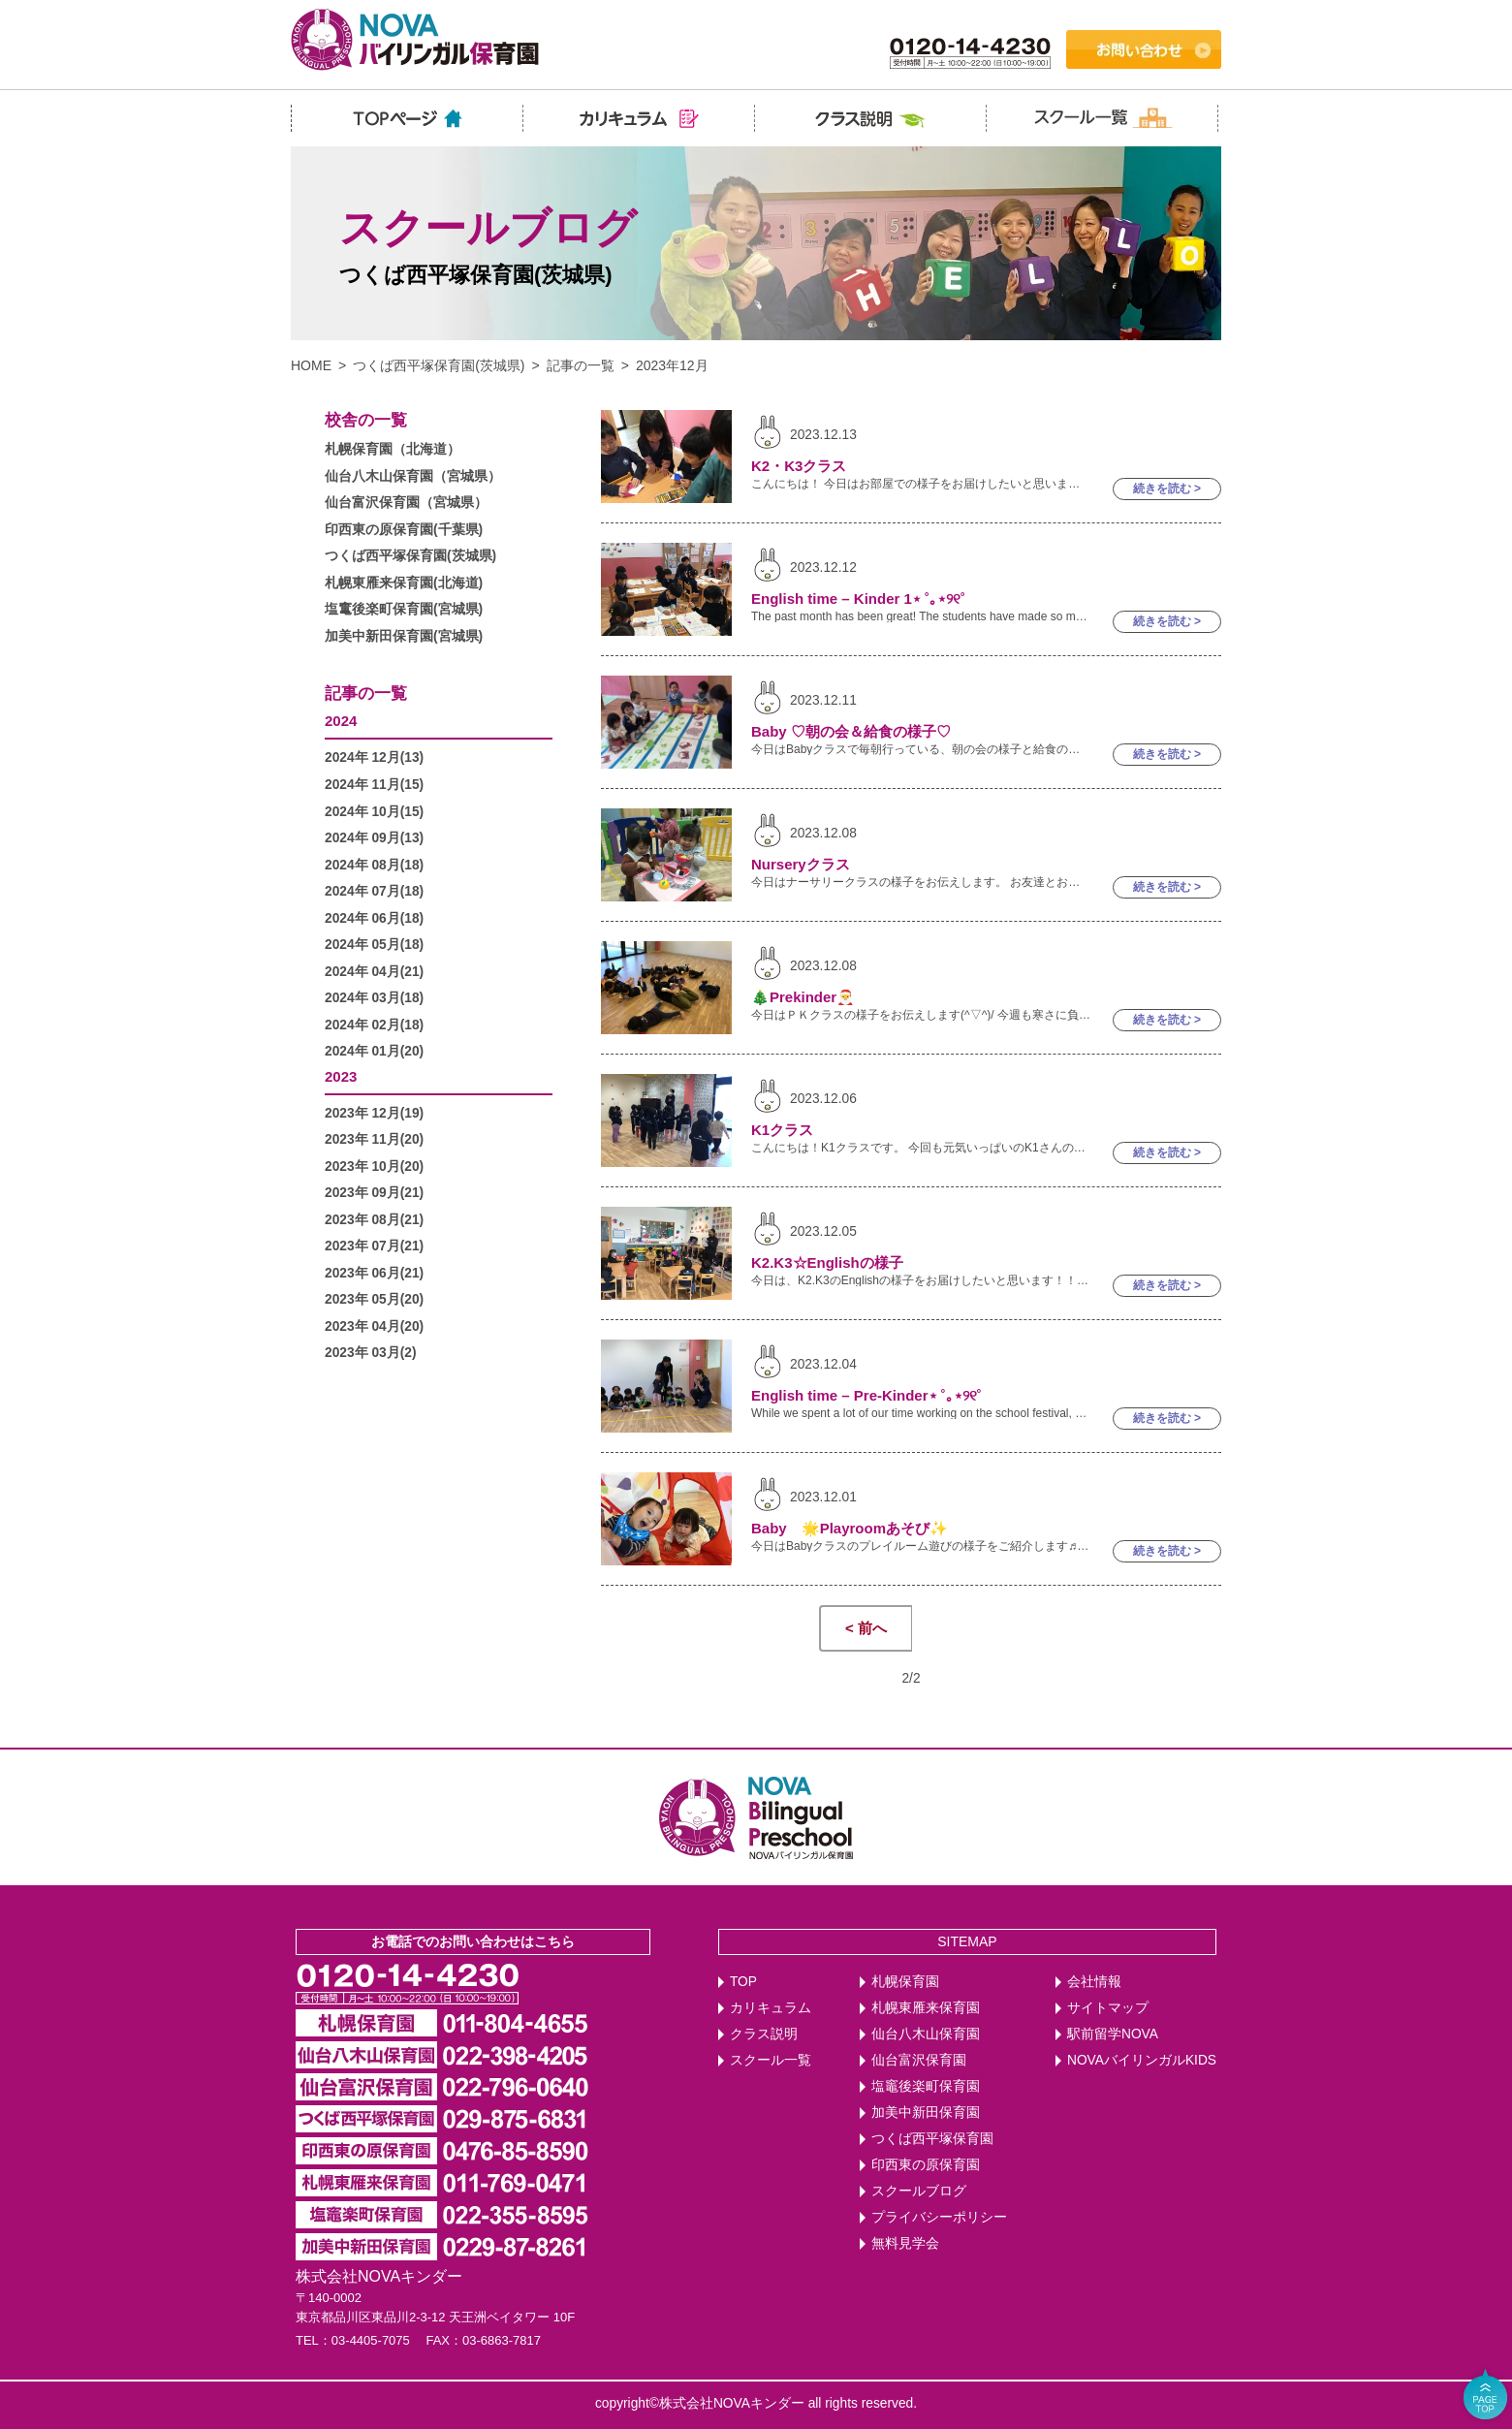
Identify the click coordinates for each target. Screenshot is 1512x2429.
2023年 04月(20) (374, 1326)
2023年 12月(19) (374, 1113)
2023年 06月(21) (374, 1273)
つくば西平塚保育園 (932, 2138)
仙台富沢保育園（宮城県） (406, 502)
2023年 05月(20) (374, 1299)
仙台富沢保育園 (918, 2060)
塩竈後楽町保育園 (925, 2086)
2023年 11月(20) (374, 1139)
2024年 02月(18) (374, 1025)
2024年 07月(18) (374, 891)
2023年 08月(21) (374, 1220)
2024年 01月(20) (374, 1051)
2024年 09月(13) (374, 838)
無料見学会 (905, 2243)
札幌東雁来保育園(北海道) (404, 583)
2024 (341, 720)
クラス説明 (764, 2034)
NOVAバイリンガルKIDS (1141, 2060)
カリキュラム (770, 2008)
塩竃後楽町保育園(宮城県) (404, 609)
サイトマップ (1108, 2008)
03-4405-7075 (370, 2340)
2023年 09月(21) (374, 1192)
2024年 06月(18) (374, 918)
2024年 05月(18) (374, 944)
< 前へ (866, 1628)
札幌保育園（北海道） (392, 449)
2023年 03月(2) (371, 1352)
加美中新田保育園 (925, 2112)
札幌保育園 (905, 1981)
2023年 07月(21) (374, 1246)
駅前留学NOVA (1112, 2034)
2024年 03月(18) (374, 998)
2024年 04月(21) (374, 971)
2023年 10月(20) (374, 1166)
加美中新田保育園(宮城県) (404, 636)
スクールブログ (918, 2191)
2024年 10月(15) (374, 811)
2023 (341, 1076)
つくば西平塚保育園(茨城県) (438, 365)
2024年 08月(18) (374, 865)
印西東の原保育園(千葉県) (404, 529)
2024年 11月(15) (374, 784)
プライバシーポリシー (939, 2217)
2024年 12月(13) (374, 757)
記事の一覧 (580, 365)
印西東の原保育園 (925, 2165)
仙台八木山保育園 (925, 2034)
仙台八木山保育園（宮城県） (413, 476)
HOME (311, 365)
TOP (743, 1981)
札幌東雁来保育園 (925, 2008)
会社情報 (1094, 1981)
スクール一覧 (770, 2060)
